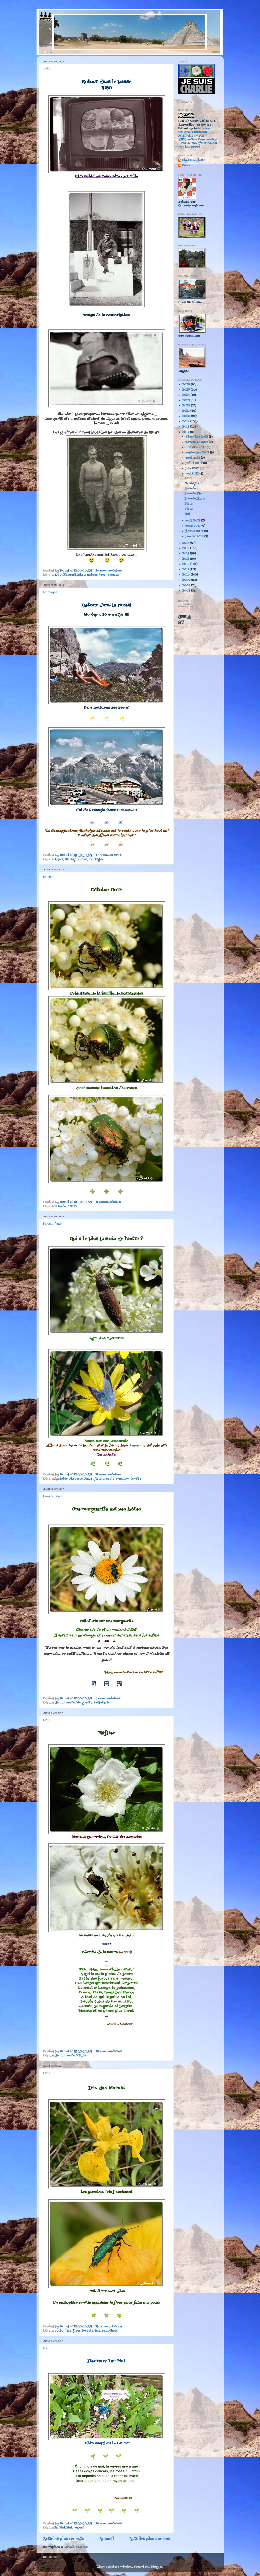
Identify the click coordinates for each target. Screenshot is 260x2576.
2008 (186, 586)
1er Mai (60, 2528)
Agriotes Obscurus (69, 1479)
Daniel (186, 165)
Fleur (47, 1720)
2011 (186, 570)
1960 (46, 69)
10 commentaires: (109, 571)
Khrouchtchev (74, 575)
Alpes (59, 859)
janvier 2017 (194, 537)
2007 (186, 591)
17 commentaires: (109, 855)
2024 (186, 395)
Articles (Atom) (76, 2547)
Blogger (156, 2567)
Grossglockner (76, 859)
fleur (98, 1479)
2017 (186, 432)
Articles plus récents (63, 2539)
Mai (45, 2348)
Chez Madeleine (193, 160)
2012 (186, 564)
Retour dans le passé (103, 575)
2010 (186, 575)
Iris (97, 2331)
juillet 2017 (194, 463)
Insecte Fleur (52, 1223)
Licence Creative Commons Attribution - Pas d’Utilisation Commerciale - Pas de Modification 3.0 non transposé (197, 137)
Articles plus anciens (149, 2539)
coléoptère (63, 2331)
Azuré (88, 1479)
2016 (186, 543)
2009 (186, 580)
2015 (186, 548)
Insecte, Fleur (53, 1496)
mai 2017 (192, 474)
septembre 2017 (197, 453)
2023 (186, 400)
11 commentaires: (109, 1202)
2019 (186, 422)
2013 (186, 559)
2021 (186, 411)
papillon (122, 1479)
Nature (72, 1206)
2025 (186, 390)
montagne (96, 859)
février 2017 (194, 531)
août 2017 (193, 458)
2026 (186, 385)
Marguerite (84, 1703)
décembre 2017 (197, 437)
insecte (60, 1206)
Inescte (48, 877)
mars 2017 (193, 526)
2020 (186, 416)
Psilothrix (102, 1703)
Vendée (135, 1479)
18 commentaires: (109, 2327)
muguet (78, 2528)
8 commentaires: (108, 1699)
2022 (186, 406)
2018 (186, 427)
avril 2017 (193, 521)
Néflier (81, 2056)
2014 (186, 554)
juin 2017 (192, 468)
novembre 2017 (197, 442)
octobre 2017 (195, 447)
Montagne (50, 592)
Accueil (106, 2539)
